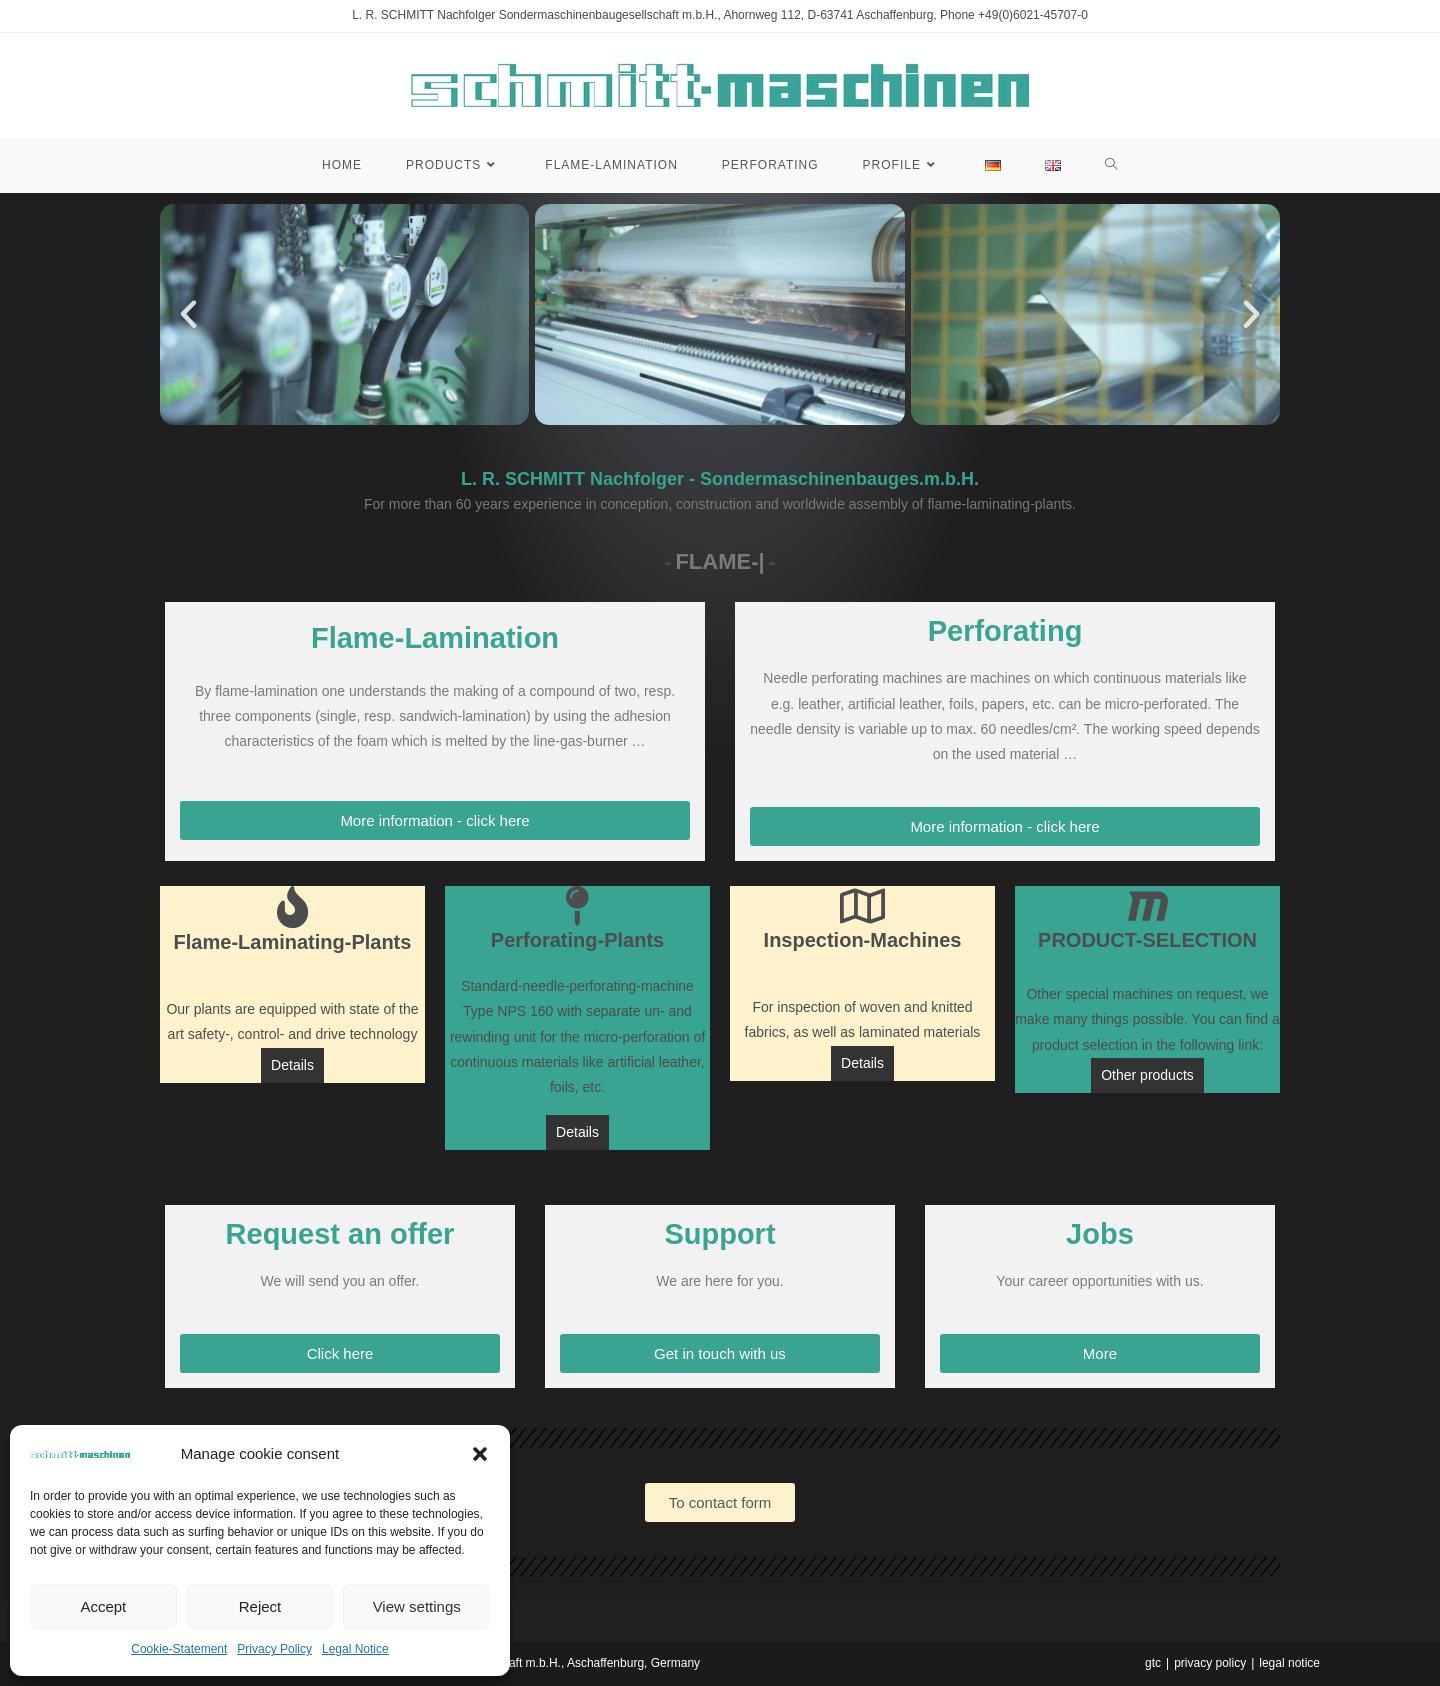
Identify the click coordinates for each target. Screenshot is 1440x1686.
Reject (260, 1606)
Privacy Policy (274, 1649)
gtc (1153, 1663)
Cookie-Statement (179, 1649)
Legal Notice (355, 1649)
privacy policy (1210, 1663)
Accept (103, 1606)
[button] (480, 1454)
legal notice (1289, 1663)
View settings (417, 1606)
